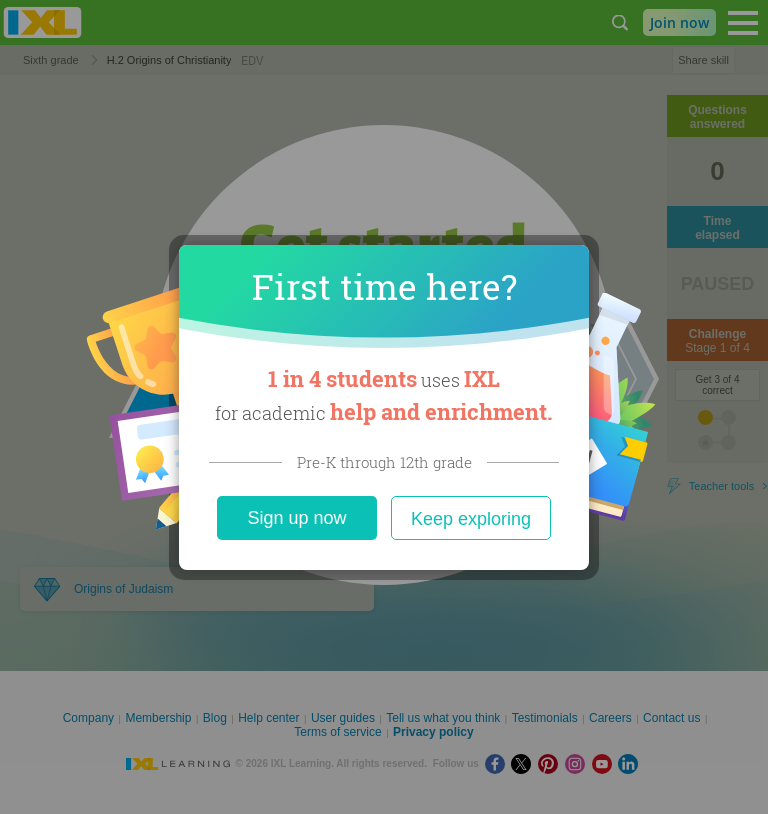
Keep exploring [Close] (471, 519)
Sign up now (296, 518)
